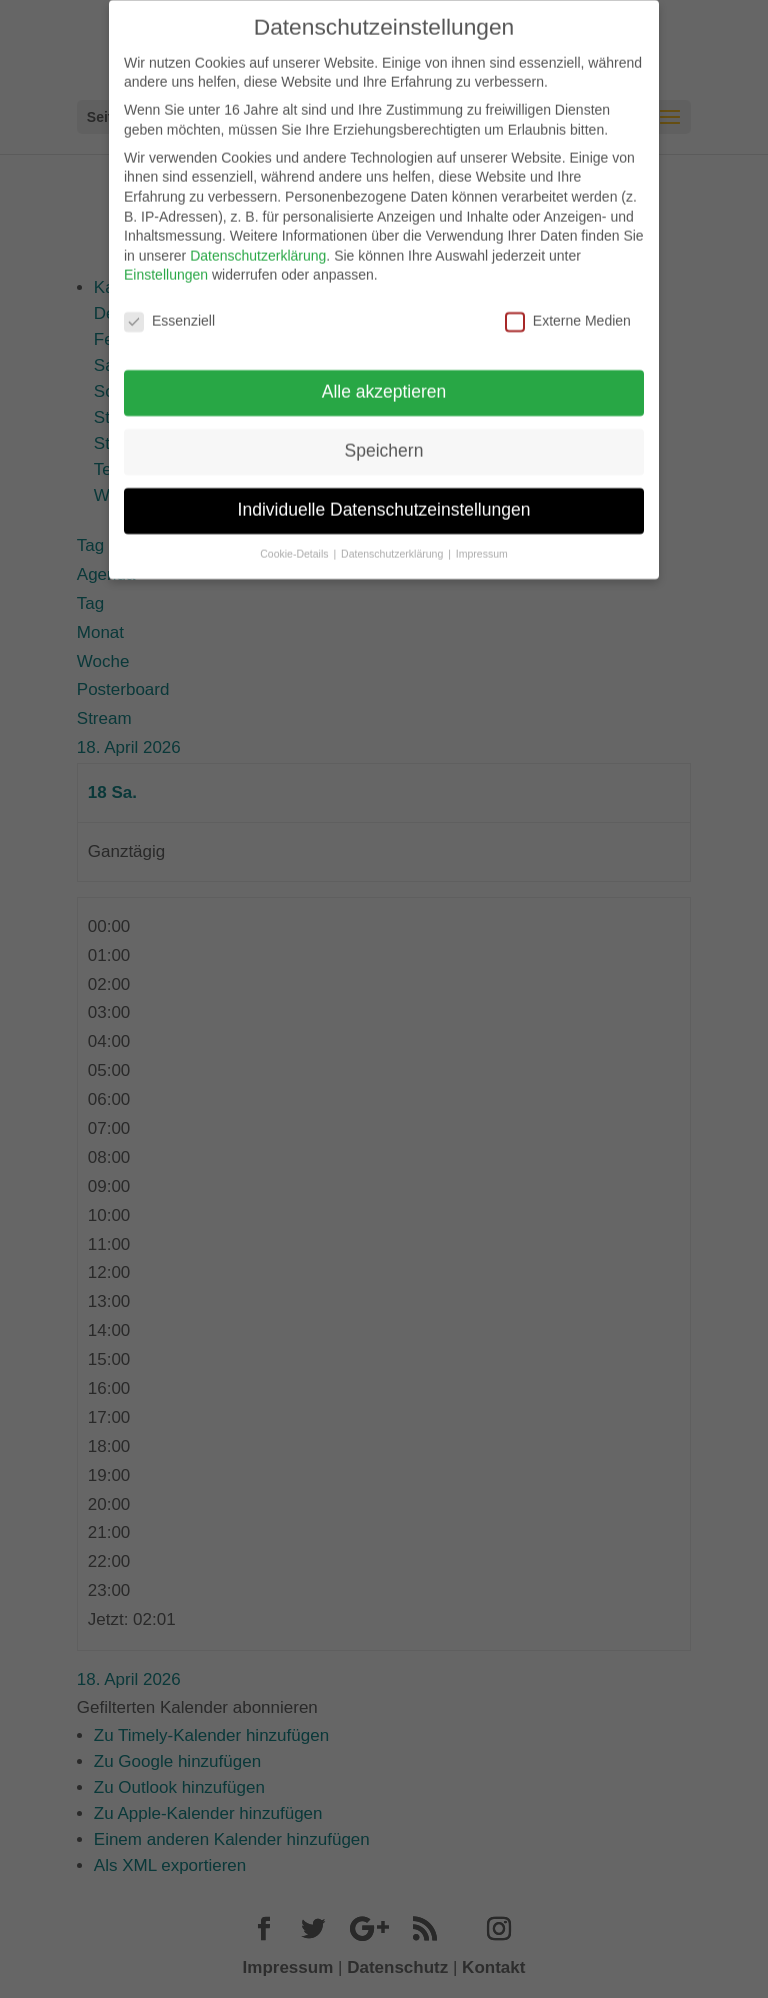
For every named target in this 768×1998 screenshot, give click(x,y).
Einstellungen (166, 264)
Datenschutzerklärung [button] (393, 542)
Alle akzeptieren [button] (384, 380)
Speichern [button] (384, 439)
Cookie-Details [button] (295, 542)
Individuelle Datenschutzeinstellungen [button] (384, 498)
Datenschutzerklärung (258, 244)
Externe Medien (568, 310)
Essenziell (169, 310)
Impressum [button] (482, 542)
